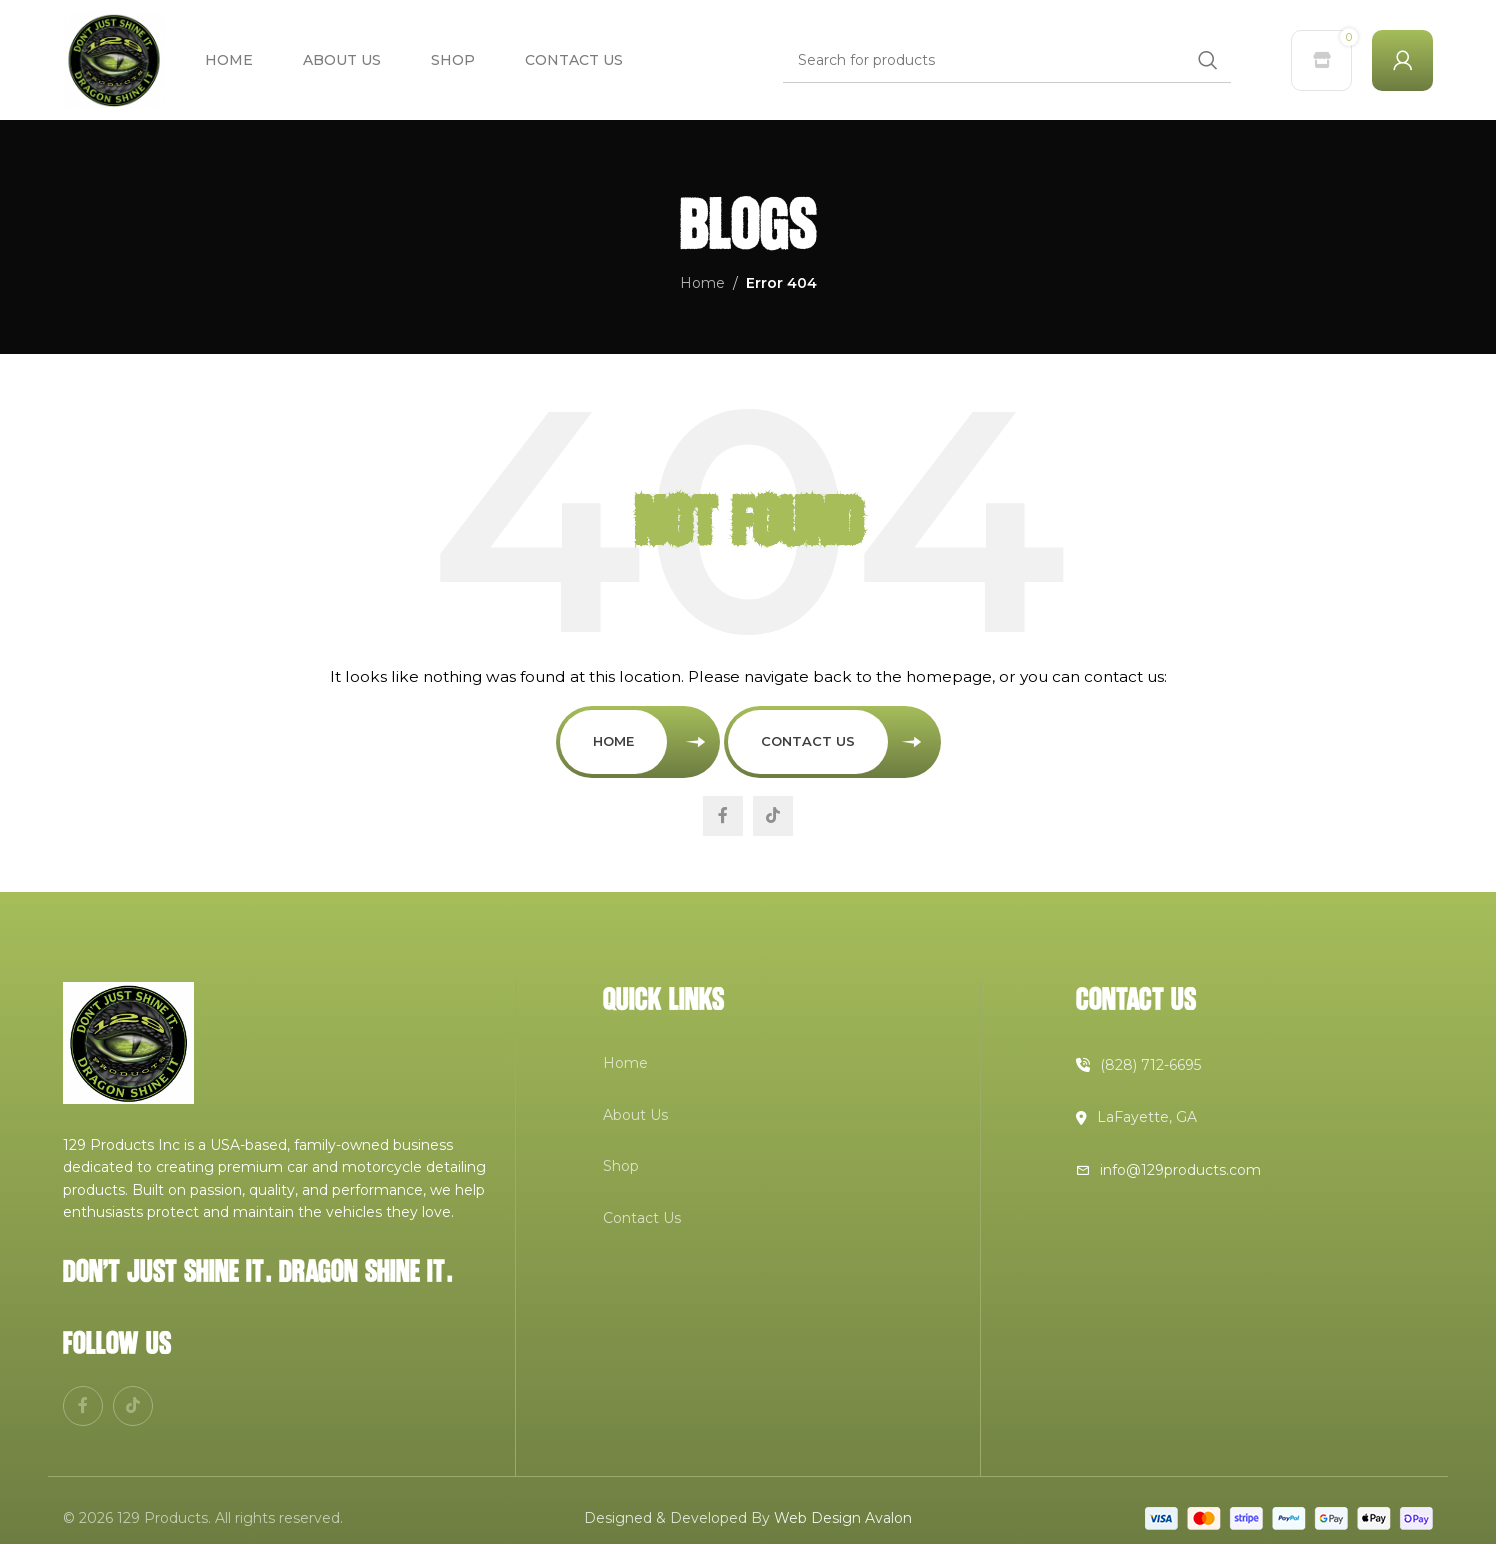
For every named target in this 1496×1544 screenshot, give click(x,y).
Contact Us (808, 741)
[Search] (1007, 60)
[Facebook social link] (723, 816)
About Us (635, 1115)
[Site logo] (114, 59)
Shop (621, 1166)
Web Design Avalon (843, 1518)
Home (702, 283)
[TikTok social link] (773, 816)
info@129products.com (1180, 1170)
